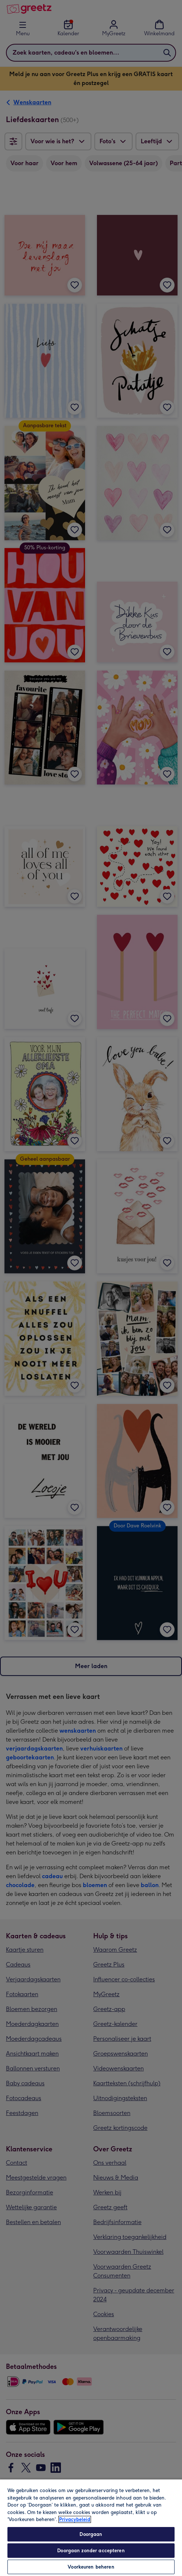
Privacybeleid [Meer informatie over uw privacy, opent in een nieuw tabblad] (74, 2519)
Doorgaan (90, 2534)
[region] (91, 2527)
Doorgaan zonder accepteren (90, 2550)
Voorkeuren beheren (91, 2567)
